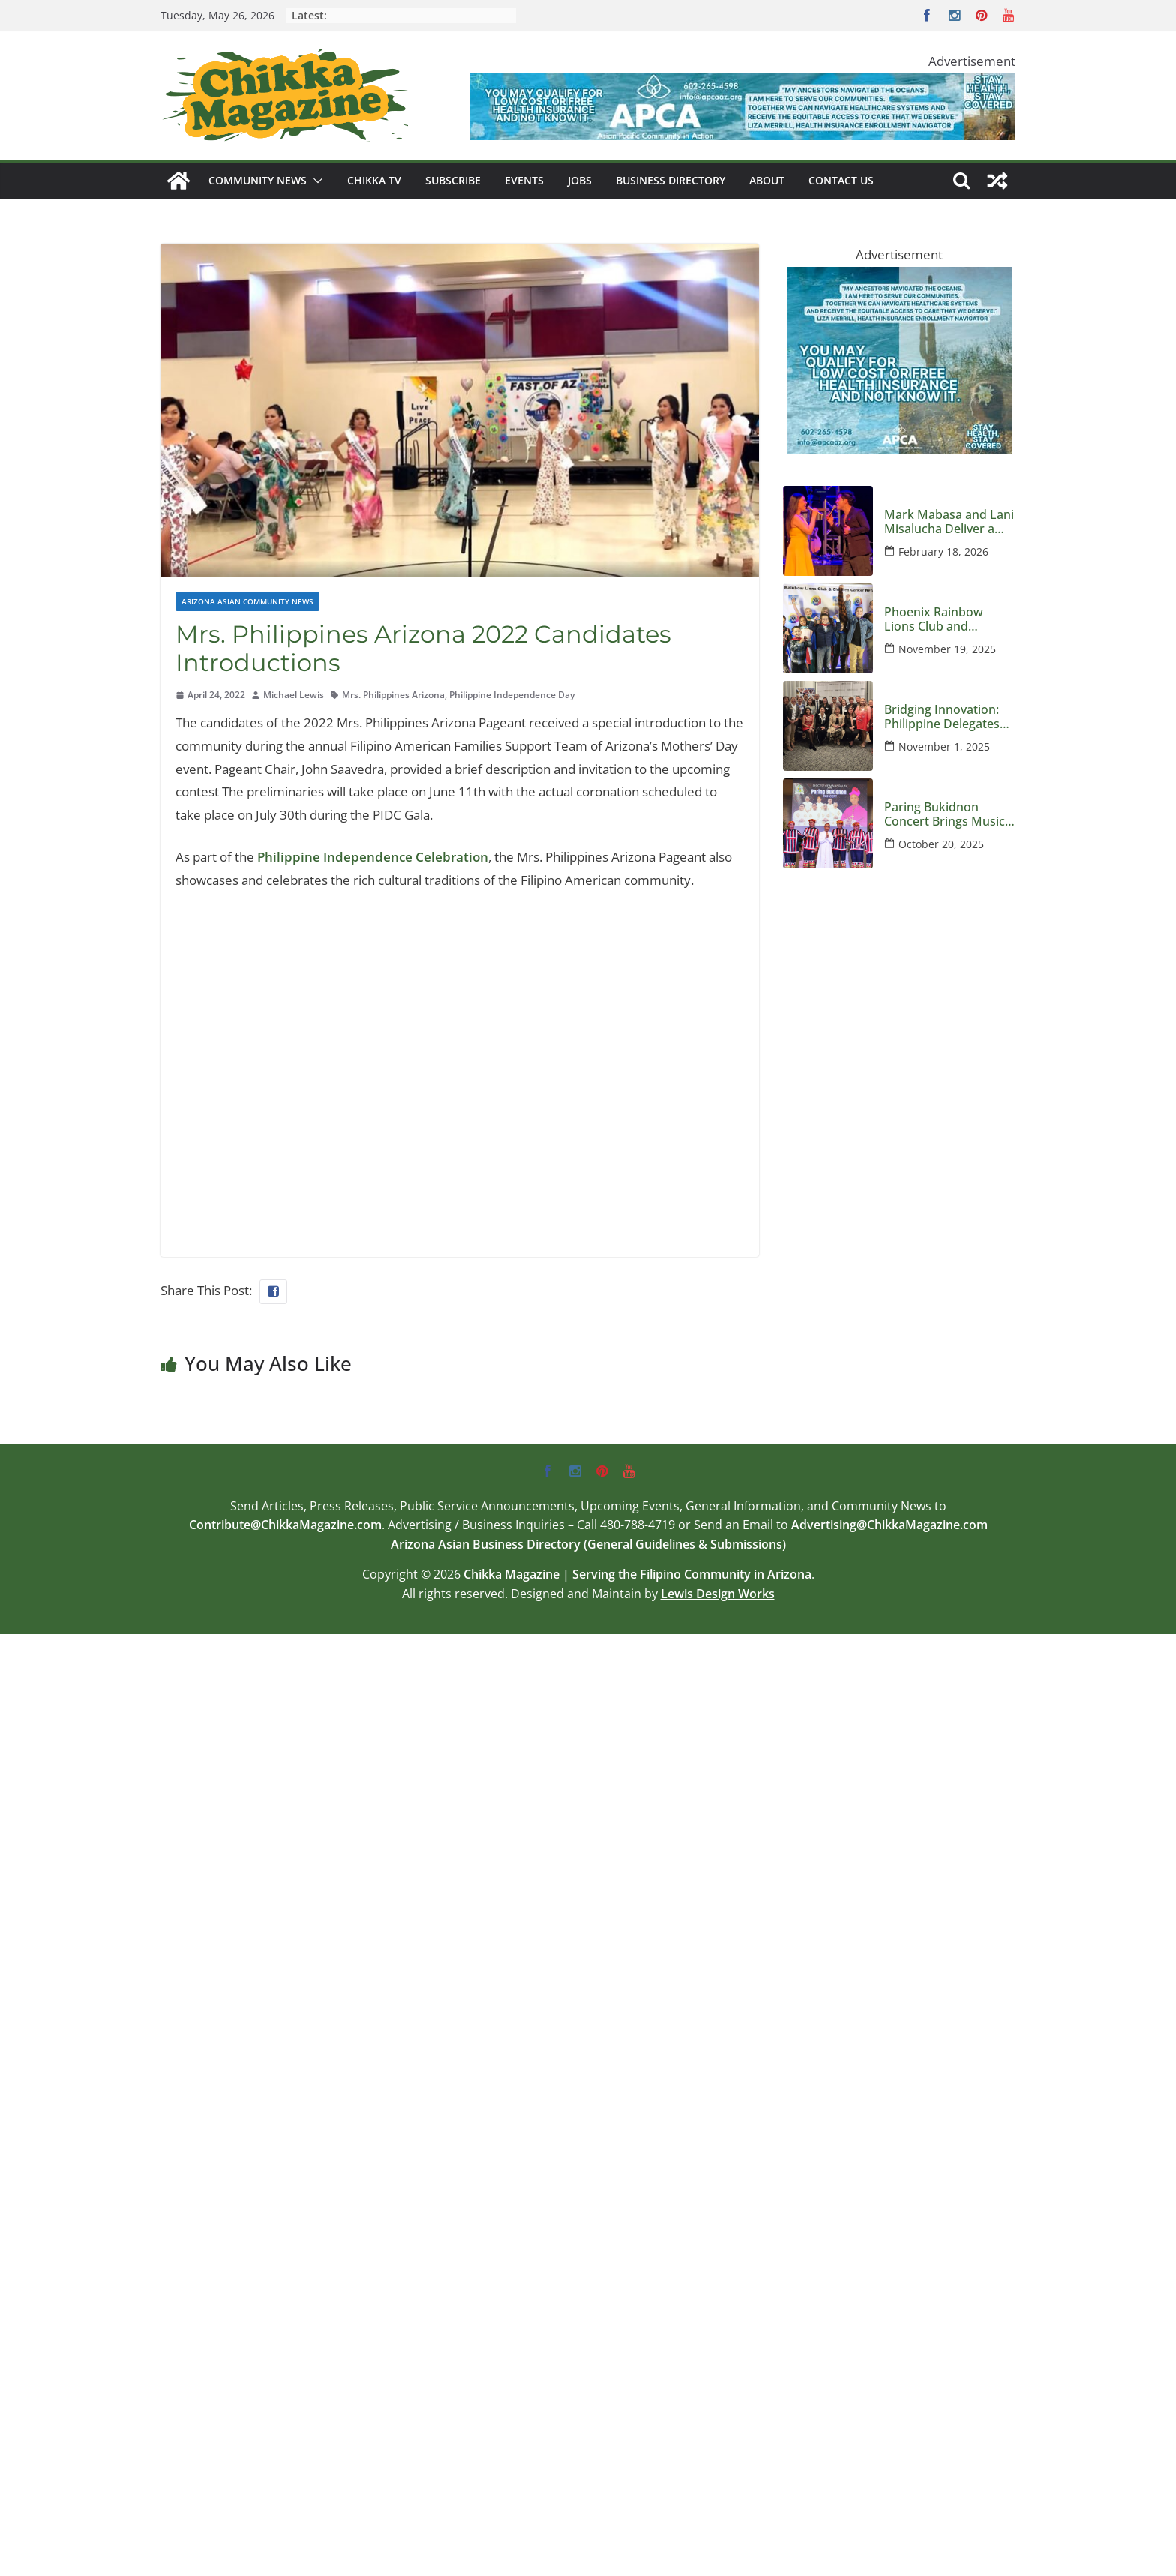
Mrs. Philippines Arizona (393, 694)
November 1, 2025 (944, 746)
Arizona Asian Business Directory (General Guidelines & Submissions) (588, 1544)
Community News (257, 180)
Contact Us (841, 180)
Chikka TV (374, 180)
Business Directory (670, 180)
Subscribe (453, 180)
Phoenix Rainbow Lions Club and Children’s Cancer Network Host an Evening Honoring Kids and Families (948, 619)
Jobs (580, 180)
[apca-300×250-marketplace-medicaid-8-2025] (899, 277)
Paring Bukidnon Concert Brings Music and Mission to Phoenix (944, 814)
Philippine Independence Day (511, 694)
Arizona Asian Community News (248, 601)
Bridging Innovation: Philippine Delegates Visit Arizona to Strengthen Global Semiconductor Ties (942, 717)
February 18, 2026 (943, 551)
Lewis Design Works (718, 1593)
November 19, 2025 (947, 649)
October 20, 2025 (941, 844)
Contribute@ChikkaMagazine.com (285, 1524)
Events (524, 180)
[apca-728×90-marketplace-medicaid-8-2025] (743, 83)
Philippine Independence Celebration (372, 856)
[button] (315, 180)
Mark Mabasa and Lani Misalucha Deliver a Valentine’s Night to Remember (949, 522)
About (766, 180)
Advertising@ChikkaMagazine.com (889, 1524)
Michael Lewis (293, 694)
